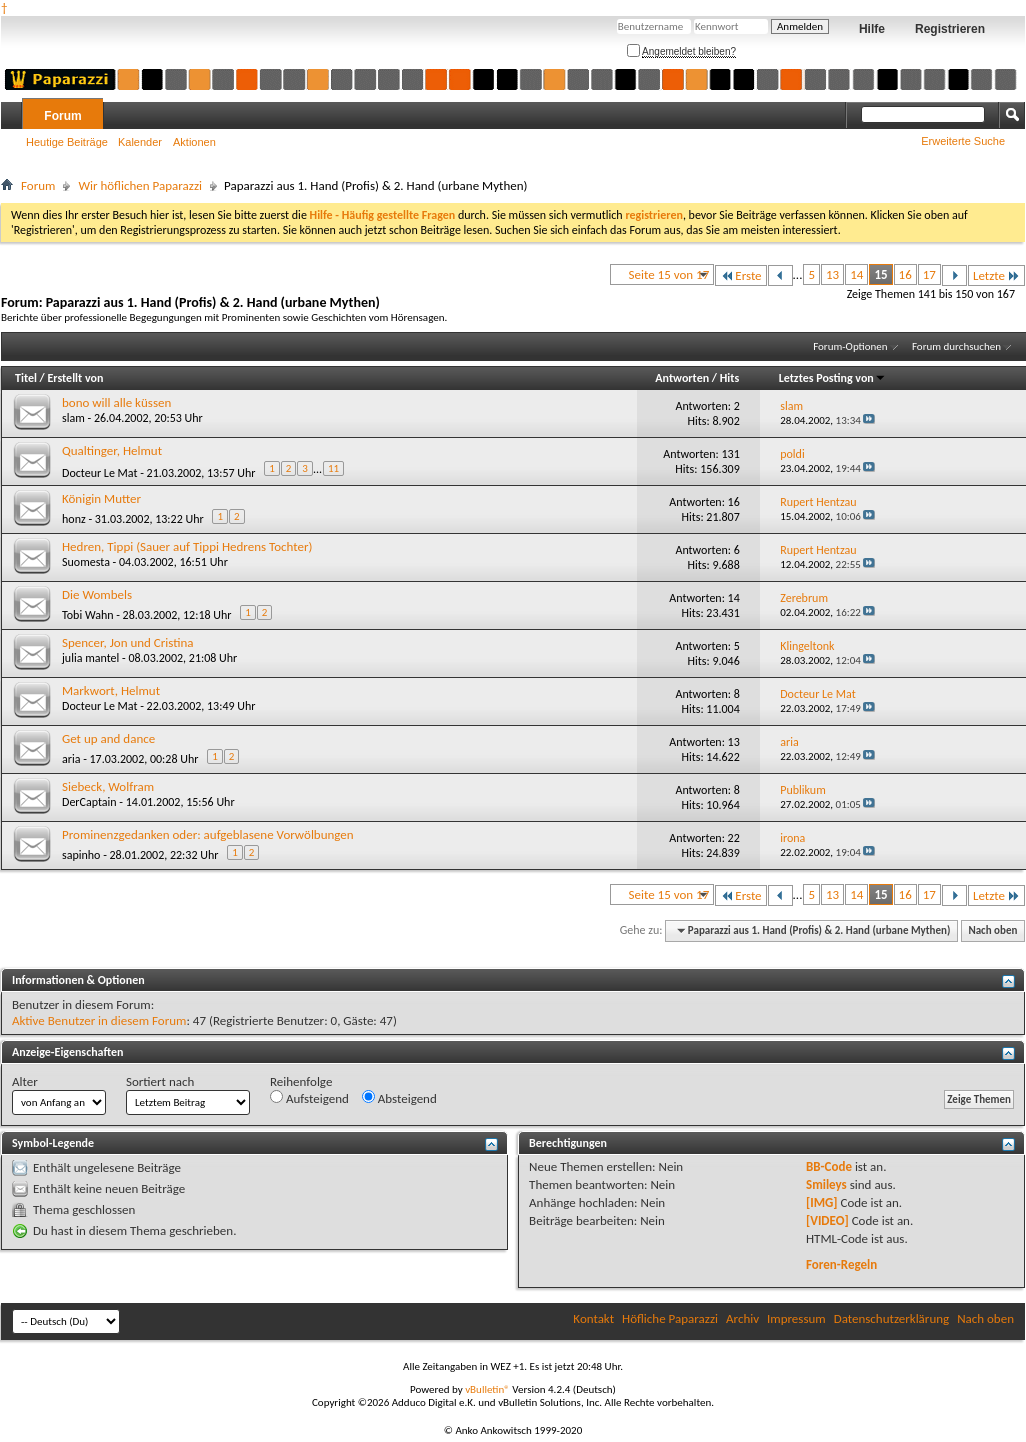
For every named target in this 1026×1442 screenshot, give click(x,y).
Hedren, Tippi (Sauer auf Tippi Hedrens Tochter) (187, 546)
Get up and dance (108, 738)
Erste (740, 275)
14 (856, 274)
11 (333, 468)
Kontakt (593, 1318)
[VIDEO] (827, 1220)
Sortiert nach (160, 1081)
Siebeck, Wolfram (108, 786)
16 (905, 274)
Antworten (682, 378)
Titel (26, 378)
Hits (729, 378)
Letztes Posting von (832, 378)
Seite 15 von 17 (669, 274)
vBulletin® (487, 1389)
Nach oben (992, 930)
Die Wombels (97, 594)
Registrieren (950, 29)
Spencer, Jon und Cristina (128, 642)
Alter (25, 1081)
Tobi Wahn (88, 615)
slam (73, 418)
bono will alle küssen (116, 402)
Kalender (140, 142)
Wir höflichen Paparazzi (140, 185)
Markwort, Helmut (111, 690)
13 (832, 274)
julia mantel (90, 658)
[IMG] (822, 1202)
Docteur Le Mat (100, 473)
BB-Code (829, 1166)
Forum (62, 116)
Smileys (826, 1184)
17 (929, 274)
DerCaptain (89, 802)
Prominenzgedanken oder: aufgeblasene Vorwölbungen (208, 834)
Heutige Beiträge (67, 142)
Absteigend (399, 1098)
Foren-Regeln (841, 1264)
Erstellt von (75, 378)
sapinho (81, 855)
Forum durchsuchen (956, 346)
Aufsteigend (309, 1098)
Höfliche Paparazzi (670, 1318)
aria (71, 759)
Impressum (796, 1318)
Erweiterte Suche (963, 141)
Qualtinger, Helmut (112, 450)
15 (880, 274)
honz (74, 519)
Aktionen (194, 142)
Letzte (996, 275)
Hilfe (872, 29)
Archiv (742, 1318)
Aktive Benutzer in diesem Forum (99, 1020)
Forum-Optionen (850, 346)
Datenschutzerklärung (892, 1318)
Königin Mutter (101, 498)
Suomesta (86, 562)
